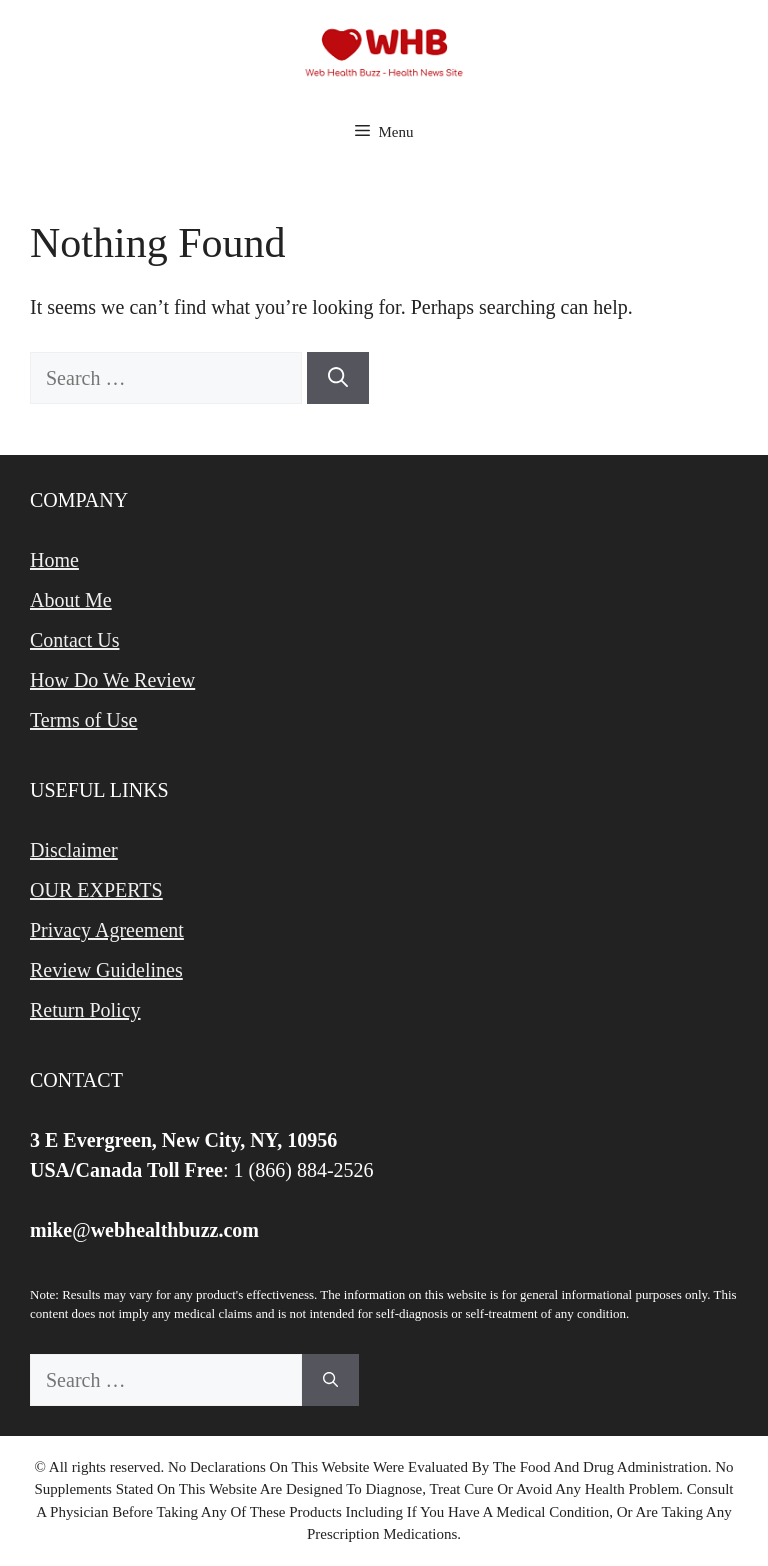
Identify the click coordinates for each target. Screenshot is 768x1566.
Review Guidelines (106, 970)
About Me (71, 600)
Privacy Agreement (107, 930)
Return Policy (85, 1010)
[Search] (338, 378)
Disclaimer (74, 850)
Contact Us (74, 640)
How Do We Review (112, 680)
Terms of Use (83, 720)
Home (54, 560)
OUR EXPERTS (96, 890)
